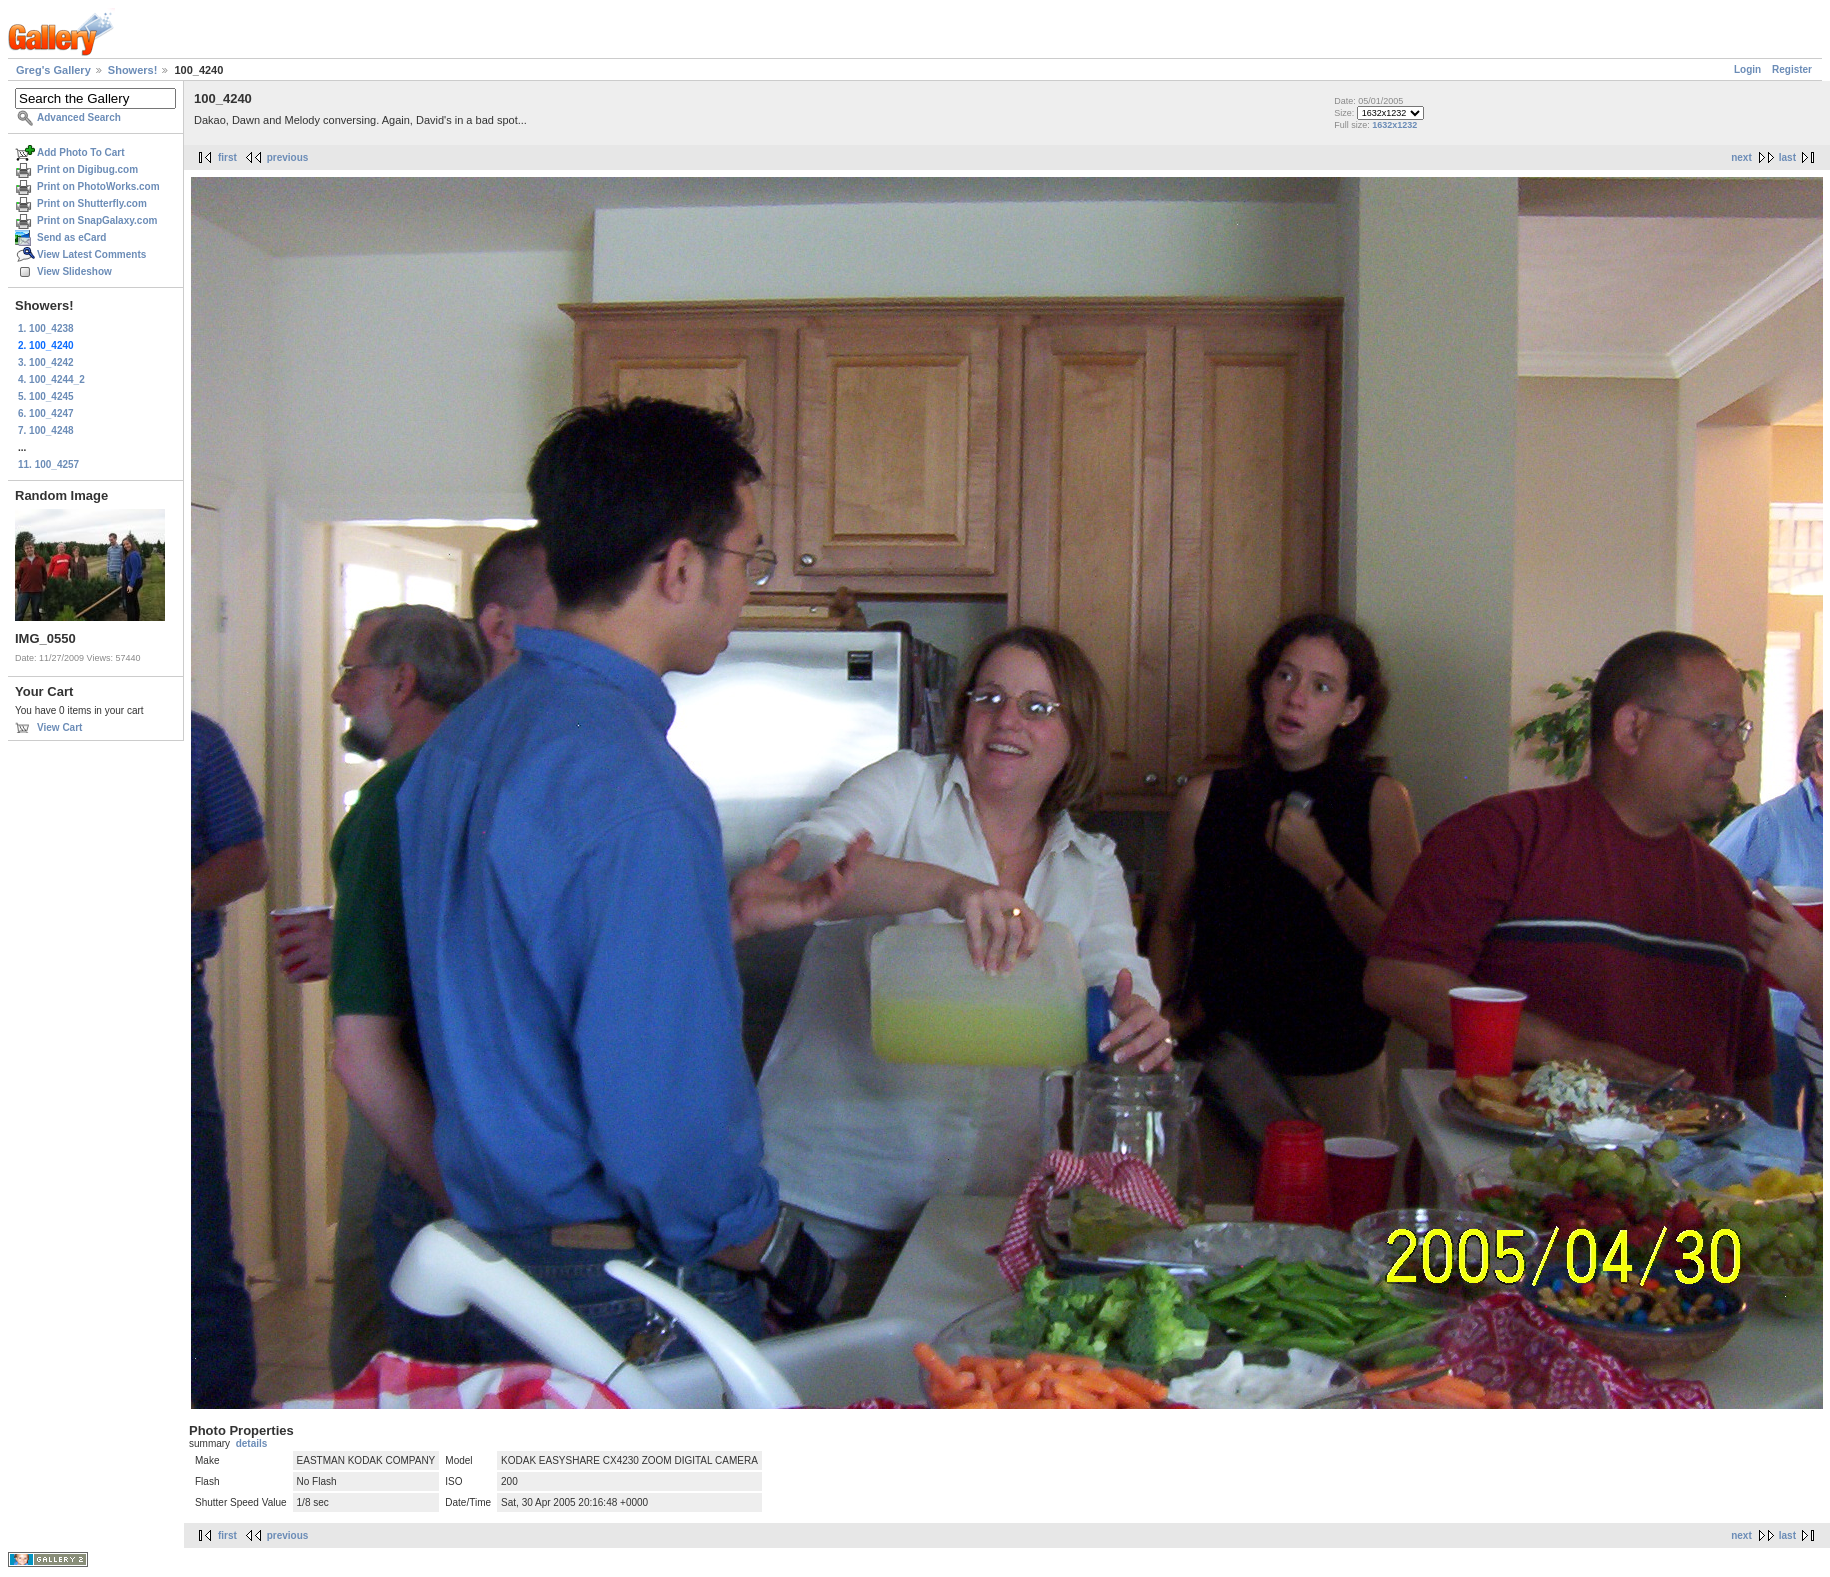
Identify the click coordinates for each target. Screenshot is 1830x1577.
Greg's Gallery (53, 70)
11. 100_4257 (48, 464)
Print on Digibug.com (87, 169)
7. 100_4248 (46, 430)
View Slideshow (74, 271)
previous (288, 157)
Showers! (133, 70)
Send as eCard (71, 237)
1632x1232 (1394, 125)
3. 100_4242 (46, 362)
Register (1792, 69)
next (1741, 157)
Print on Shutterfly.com (92, 203)
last (1787, 157)
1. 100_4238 (46, 328)
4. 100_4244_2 (51, 379)
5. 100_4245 (46, 396)
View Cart (59, 727)
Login (1747, 69)
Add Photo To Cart (81, 152)
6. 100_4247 (46, 413)
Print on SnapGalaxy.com (97, 220)
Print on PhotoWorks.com (98, 186)
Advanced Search (79, 117)
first (227, 157)
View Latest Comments (91, 254)
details (252, 1443)
